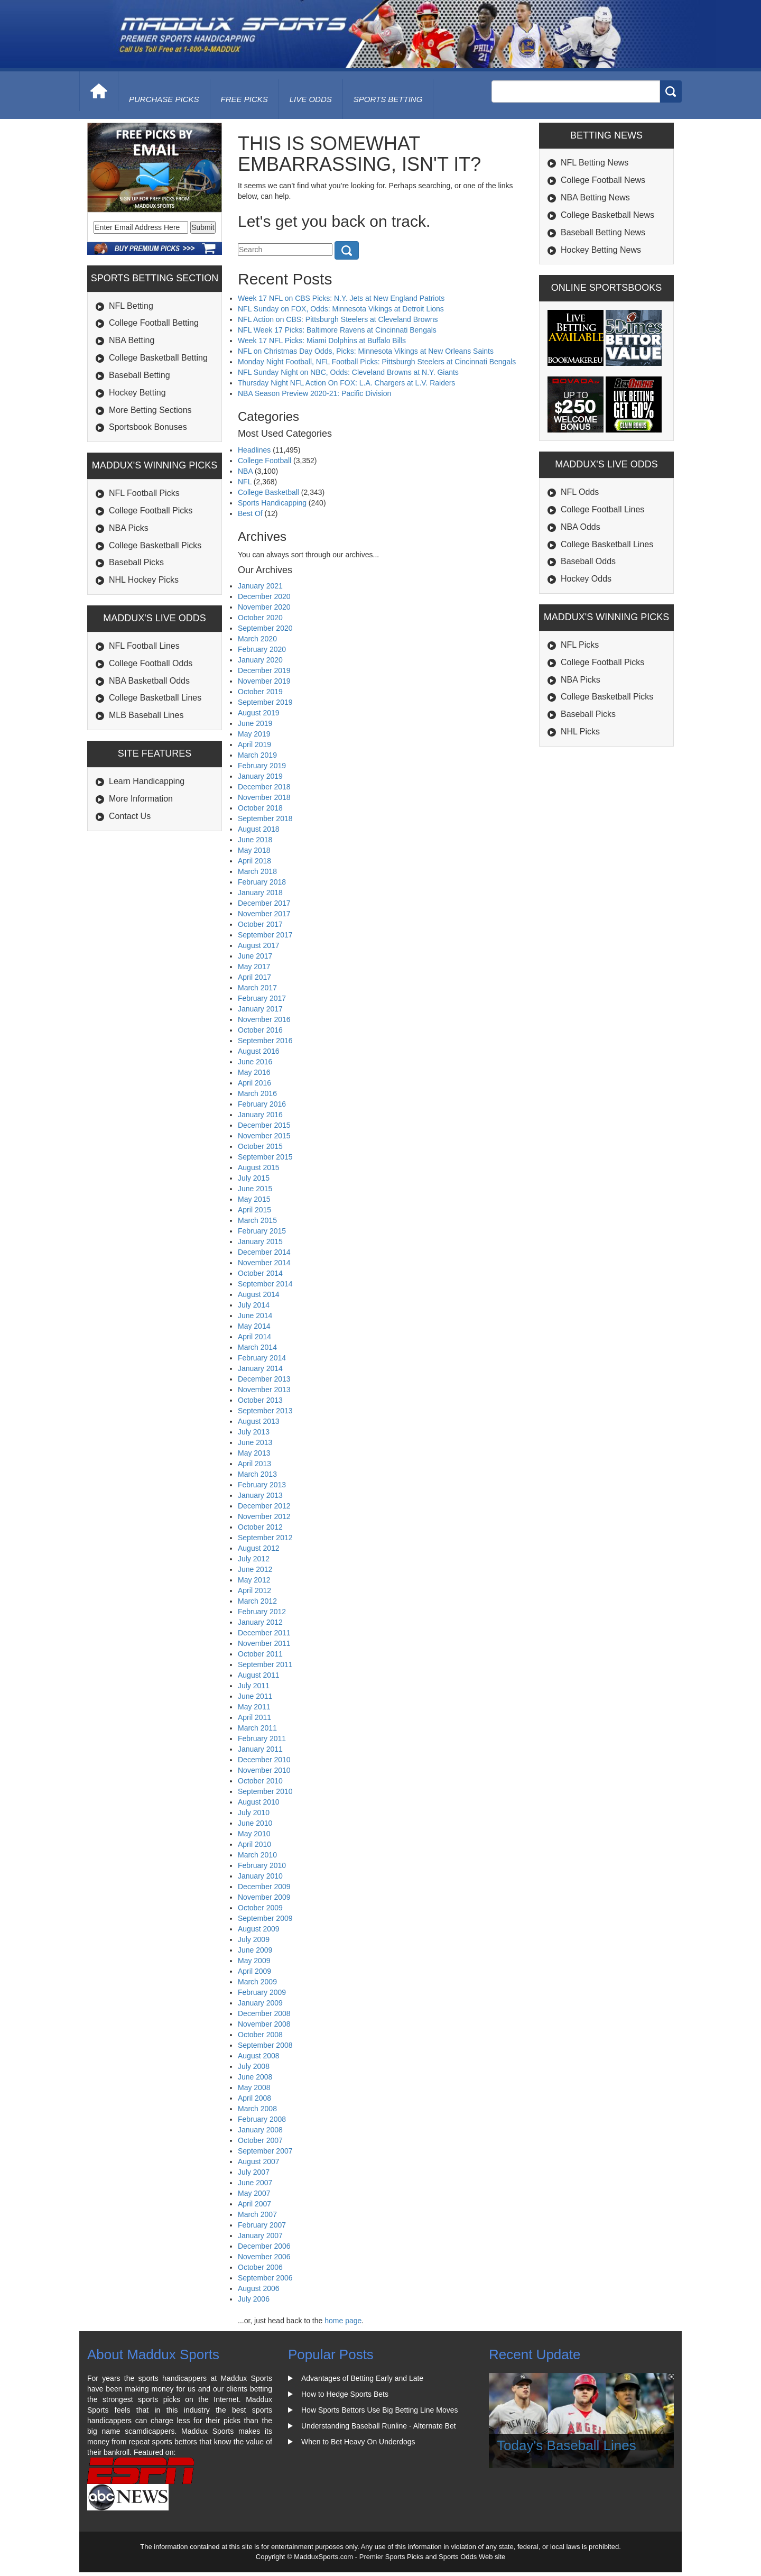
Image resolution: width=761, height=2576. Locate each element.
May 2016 (254, 1072)
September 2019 (265, 702)
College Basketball (268, 492)
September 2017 (265, 935)
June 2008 (255, 2077)
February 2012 (262, 1611)
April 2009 (254, 1971)
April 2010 (254, 1844)
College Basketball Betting (158, 357)
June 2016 (255, 1061)
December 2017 (264, 903)
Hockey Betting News (601, 249)
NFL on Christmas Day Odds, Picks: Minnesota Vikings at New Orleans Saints (366, 351)
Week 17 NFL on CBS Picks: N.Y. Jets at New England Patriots (341, 298)
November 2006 (264, 2256)
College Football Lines (602, 509)
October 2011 (260, 1654)
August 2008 (259, 2055)
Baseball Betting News (603, 232)
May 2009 (254, 1960)
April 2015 (254, 1210)
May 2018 (254, 850)
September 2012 (265, 1537)
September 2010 (265, 1791)
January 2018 (260, 892)
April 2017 (254, 977)
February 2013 (262, 1484)
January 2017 (260, 1009)
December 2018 (264, 787)
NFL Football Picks (144, 493)
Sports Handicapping (272, 503)
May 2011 (254, 1707)
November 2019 (264, 681)
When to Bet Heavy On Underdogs (358, 2441)
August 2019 (259, 713)
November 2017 (264, 913)
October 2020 (260, 617)
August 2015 (259, 1167)
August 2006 (259, 2288)
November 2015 (264, 1135)
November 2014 (264, 1262)
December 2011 (264, 1633)
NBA (245, 471)
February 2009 (262, 1992)
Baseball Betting (139, 375)
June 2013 (255, 1442)
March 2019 (257, 755)
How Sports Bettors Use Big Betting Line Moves (379, 2410)
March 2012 (257, 1601)
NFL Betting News (594, 162)
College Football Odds (150, 663)
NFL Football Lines (144, 645)
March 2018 (257, 871)
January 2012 (260, 1622)
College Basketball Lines (155, 697)
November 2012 (264, 1516)
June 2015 (255, 1188)
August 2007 (259, 2161)
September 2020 (265, 628)
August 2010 (259, 1802)
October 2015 (260, 1146)
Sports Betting (388, 99)
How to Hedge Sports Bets (344, 2394)
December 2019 (264, 670)
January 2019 (260, 776)
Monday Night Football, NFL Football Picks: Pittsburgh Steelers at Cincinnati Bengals (377, 361)
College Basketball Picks (155, 545)
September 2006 (265, 2278)
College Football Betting (154, 322)
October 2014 (260, 1273)
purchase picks (164, 99)
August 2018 (259, 829)
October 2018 (260, 808)
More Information (141, 798)
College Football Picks (150, 510)
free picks (244, 99)
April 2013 (254, 1463)
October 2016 (260, 1030)
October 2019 (260, 691)
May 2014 (254, 1326)
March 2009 (257, 1981)
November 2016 (264, 1019)
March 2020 (257, 638)
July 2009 (254, 1939)
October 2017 (260, 924)
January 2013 (260, 1495)
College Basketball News (607, 214)
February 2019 (262, 765)
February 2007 (262, 2225)
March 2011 (257, 1728)
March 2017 (257, 987)
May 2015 (254, 1199)
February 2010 (262, 1865)
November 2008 (264, 2024)
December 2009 (264, 1886)
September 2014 (265, 1284)
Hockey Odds (586, 578)
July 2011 (254, 1685)
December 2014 (264, 1252)
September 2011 (265, 1664)
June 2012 (255, 1569)
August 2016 (259, 1051)
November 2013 (264, 1389)
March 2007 (257, 2214)
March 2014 (257, 1347)
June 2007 (255, 2182)
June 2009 (255, 1950)
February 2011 (262, 1738)
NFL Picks (580, 644)
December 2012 (264, 1506)
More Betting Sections (150, 410)
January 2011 (260, 1749)
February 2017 (262, 998)
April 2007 (254, 2204)
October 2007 (260, 2140)
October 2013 (260, 1400)
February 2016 (262, 1104)
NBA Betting (131, 340)
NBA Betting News (595, 197)
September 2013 (265, 1410)
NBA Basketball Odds (149, 680)
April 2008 (254, 2098)
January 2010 (260, 1876)
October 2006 (260, 2267)
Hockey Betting (137, 392)
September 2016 (265, 1040)
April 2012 (254, 1590)
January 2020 (260, 660)
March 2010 (257, 1855)
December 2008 (264, 2013)
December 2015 (264, 1125)
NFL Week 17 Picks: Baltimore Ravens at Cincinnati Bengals (337, 330)
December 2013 (264, 1379)
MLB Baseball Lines (146, 715)
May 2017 (254, 966)
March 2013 (257, 1474)
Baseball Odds (588, 561)
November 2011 (264, 1643)
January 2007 (260, 2235)
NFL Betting (131, 305)
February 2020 (262, 649)
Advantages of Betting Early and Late (362, 2378)
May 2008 (254, 2087)
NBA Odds (580, 526)
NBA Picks (129, 527)
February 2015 (262, 1231)
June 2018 (255, 839)
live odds (311, 99)
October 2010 (260, 1781)
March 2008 (257, 2108)
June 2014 (255, 1315)
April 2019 (254, 744)
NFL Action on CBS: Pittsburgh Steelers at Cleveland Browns (338, 319)
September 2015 (265, 1157)
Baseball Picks (136, 562)
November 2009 (264, 1897)
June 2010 (255, 1823)
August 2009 (259, 1929)
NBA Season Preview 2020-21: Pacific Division (314, 393)
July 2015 (254, 1178)
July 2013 (254, 1432)
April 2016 (254, 1083)
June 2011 (255, 1696)
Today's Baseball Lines (566, 2445)
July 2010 (254, 1812)
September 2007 (265, 2151)
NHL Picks (580, 731)
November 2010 (264, 1770)
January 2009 (260, 2003)
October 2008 (260, 2034)
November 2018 (264, 797)
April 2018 (254, 861)
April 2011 (254, 1717)
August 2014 (259, 1294)
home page (342, 2320)
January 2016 (260, 1114)
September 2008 (265, 2045)
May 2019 (254, 734)
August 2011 (259, 1675)
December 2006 (264, 2246)
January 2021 (260, 586)
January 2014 (260, 1368)
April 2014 (254, 1336)
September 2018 (265, 818)
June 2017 (255, 956)
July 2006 (254, 2299)
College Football (264, 460)
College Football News (603, 180)
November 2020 (264, 607)
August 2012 (259, 1548)
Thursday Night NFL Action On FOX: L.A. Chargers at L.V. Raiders (346, 383)
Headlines (254, 450)
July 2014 (254, 1305)
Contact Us (130, 816)
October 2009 (260, 1907)
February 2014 (262, 1358)
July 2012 (254, 1558)
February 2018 (262, 882)
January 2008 (260, 2130)
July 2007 (254, 2172)
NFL (245, 481)
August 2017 (259, 945)
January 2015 (260, 1241)
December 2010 (264, 1759)
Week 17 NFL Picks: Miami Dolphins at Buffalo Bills (322, 340)
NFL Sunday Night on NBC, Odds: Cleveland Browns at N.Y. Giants (348, 372)
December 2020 (264, 596)
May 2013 (254, 1453)
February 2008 (262, 2119)
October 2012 (260, 1527)
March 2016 (257, 1093)
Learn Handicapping (146, 781)
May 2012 (254, 1580)
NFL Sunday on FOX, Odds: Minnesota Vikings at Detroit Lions (341, 309)
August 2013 (259, 1421)
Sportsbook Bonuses (148, 426)
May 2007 (254, 2193)
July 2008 (254, 2066)
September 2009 (265, 1918)
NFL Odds (580, 491)
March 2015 (257, 1220)
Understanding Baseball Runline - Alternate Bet (378, 2426)
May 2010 (254, 1833)
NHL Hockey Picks (144, 579)
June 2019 (255, 723)
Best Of (250, 513)
